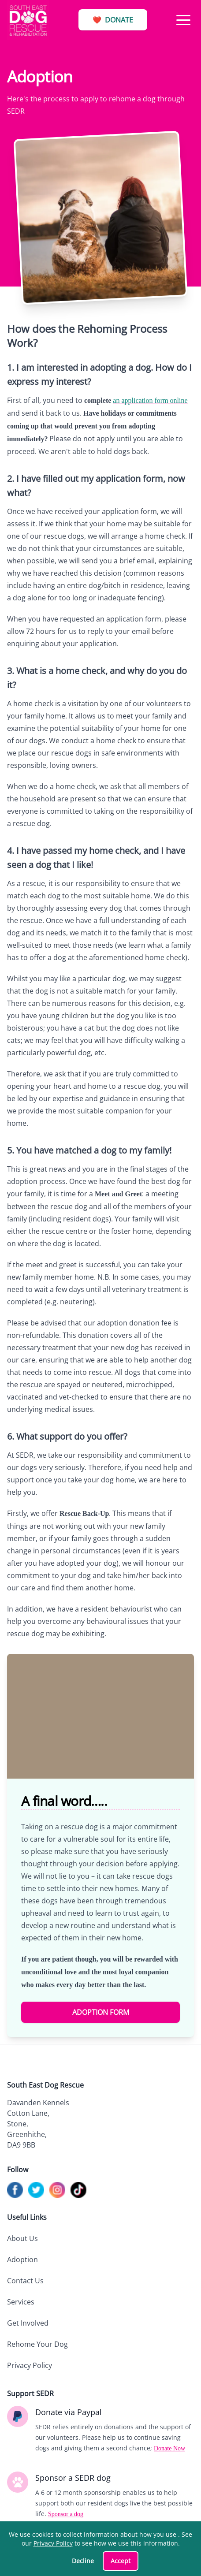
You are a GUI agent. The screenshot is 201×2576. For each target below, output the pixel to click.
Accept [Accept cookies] (120, 2561)
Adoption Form (100, 2012)
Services (20, 2302)
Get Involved (27, 2323)
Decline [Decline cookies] (83, 2561)
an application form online (150, 400)
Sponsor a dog (65, 2514)
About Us (22, 2238)
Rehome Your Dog (37, 2344)
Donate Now (169, 2448)
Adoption (22, 2259)
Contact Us (25, 2281)
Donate (113, 20)
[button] (183, 19)
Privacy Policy (29, 2365)
